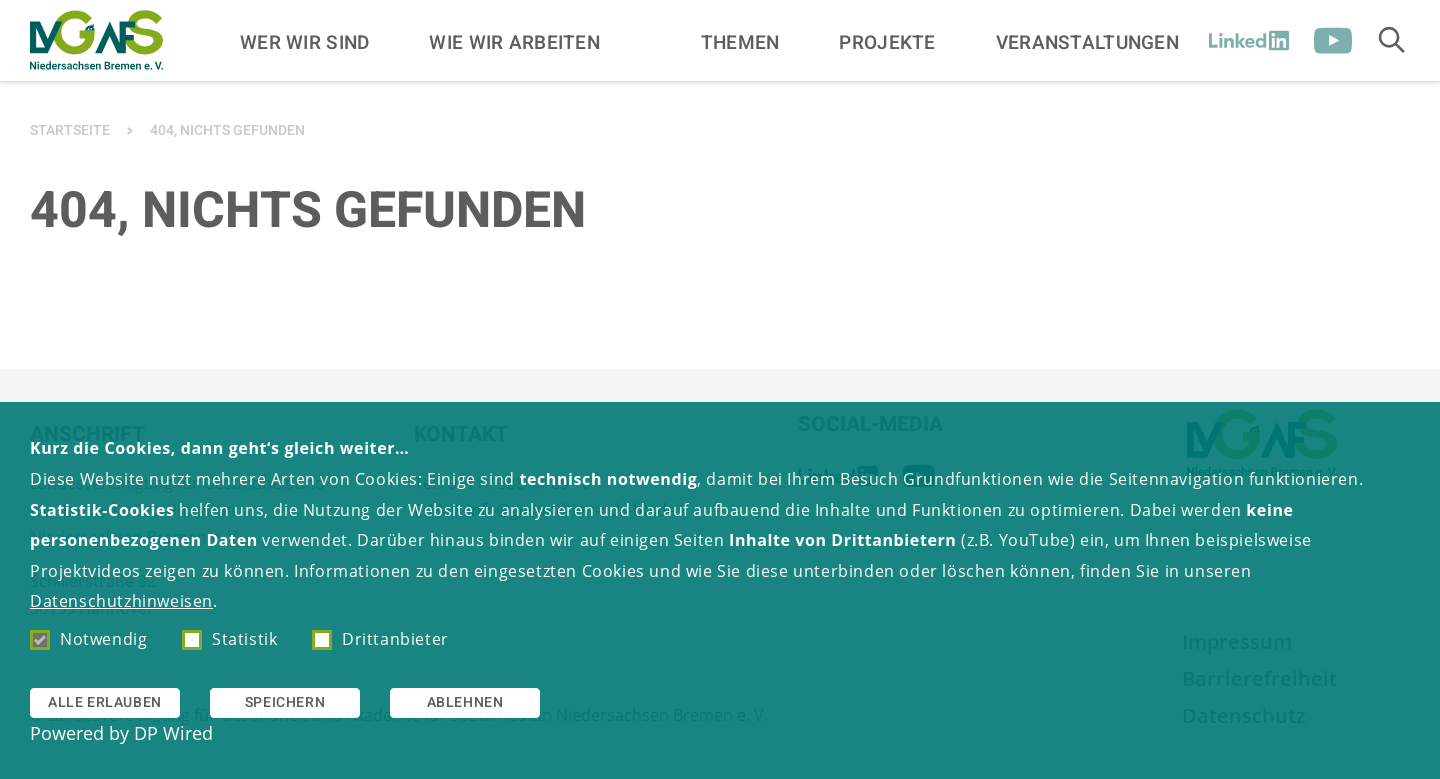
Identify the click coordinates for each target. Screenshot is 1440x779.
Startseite (70, 130)
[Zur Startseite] (96, 40)
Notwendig (88, 639)
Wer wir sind (304, 42)
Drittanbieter (380, 639)
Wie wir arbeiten (514, 42)
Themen (740, 42)
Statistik (229, 639)
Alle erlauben (105, 702)
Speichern (285, 702)
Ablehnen (465, 702)
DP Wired (173, 733)
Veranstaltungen (1087, 42)
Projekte (887, 42)
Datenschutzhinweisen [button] (121, 601)
